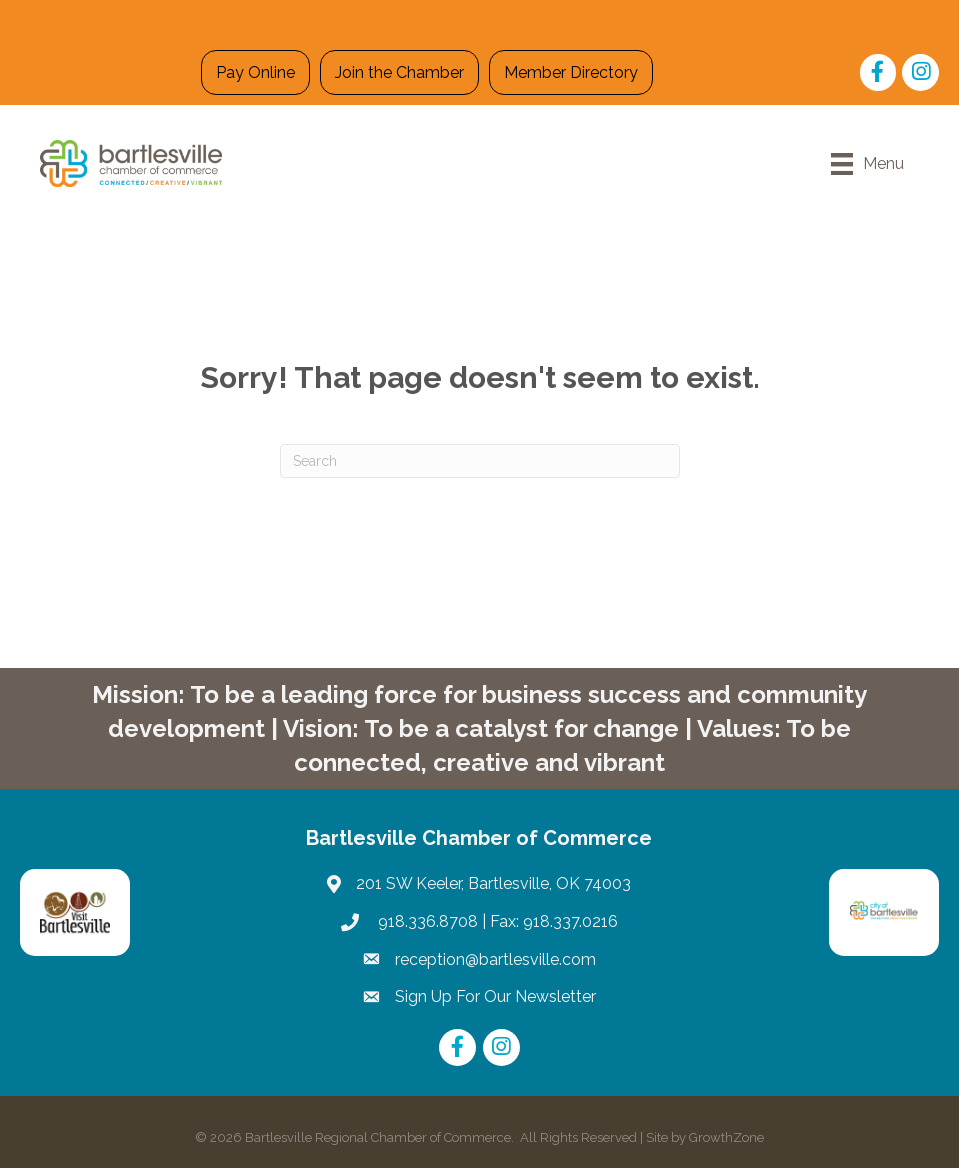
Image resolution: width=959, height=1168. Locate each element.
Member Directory (571, 72)
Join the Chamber (399, 72)
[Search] (480, 461)
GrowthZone (726, 1137)
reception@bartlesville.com (495, 959)
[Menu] (867, 164)
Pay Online (255, 72)
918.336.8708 (426, 921)
